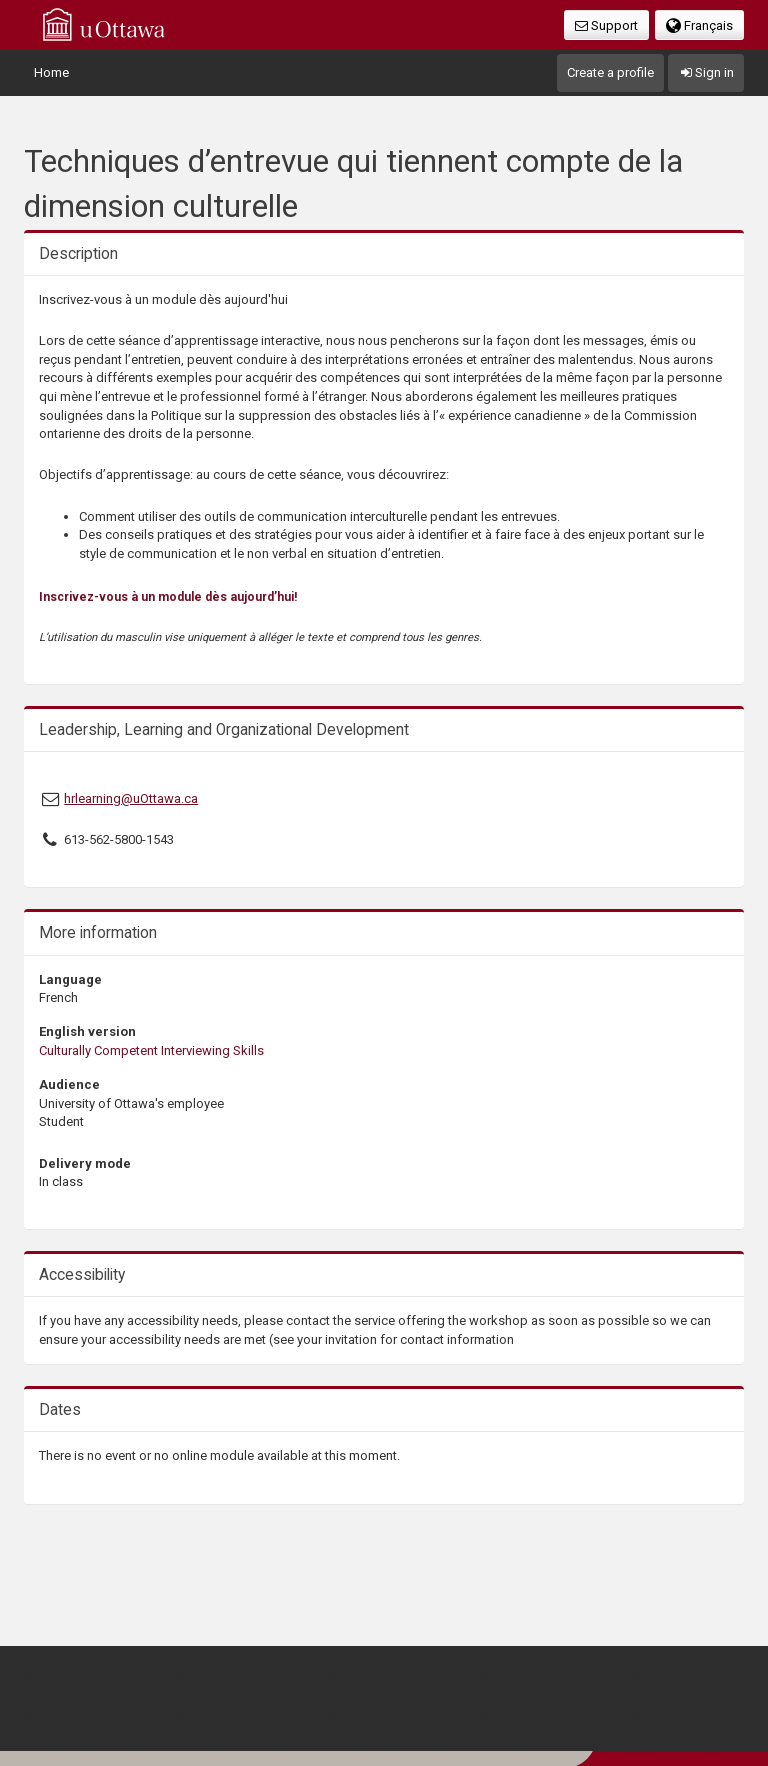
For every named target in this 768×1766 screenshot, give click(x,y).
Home (51, 72)
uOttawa (104, 24)
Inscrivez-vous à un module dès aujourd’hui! (168, 597)
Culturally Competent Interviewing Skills (151, 1050)
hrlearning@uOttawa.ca (131, 798)
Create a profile (610, 72)
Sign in (706, 72)
